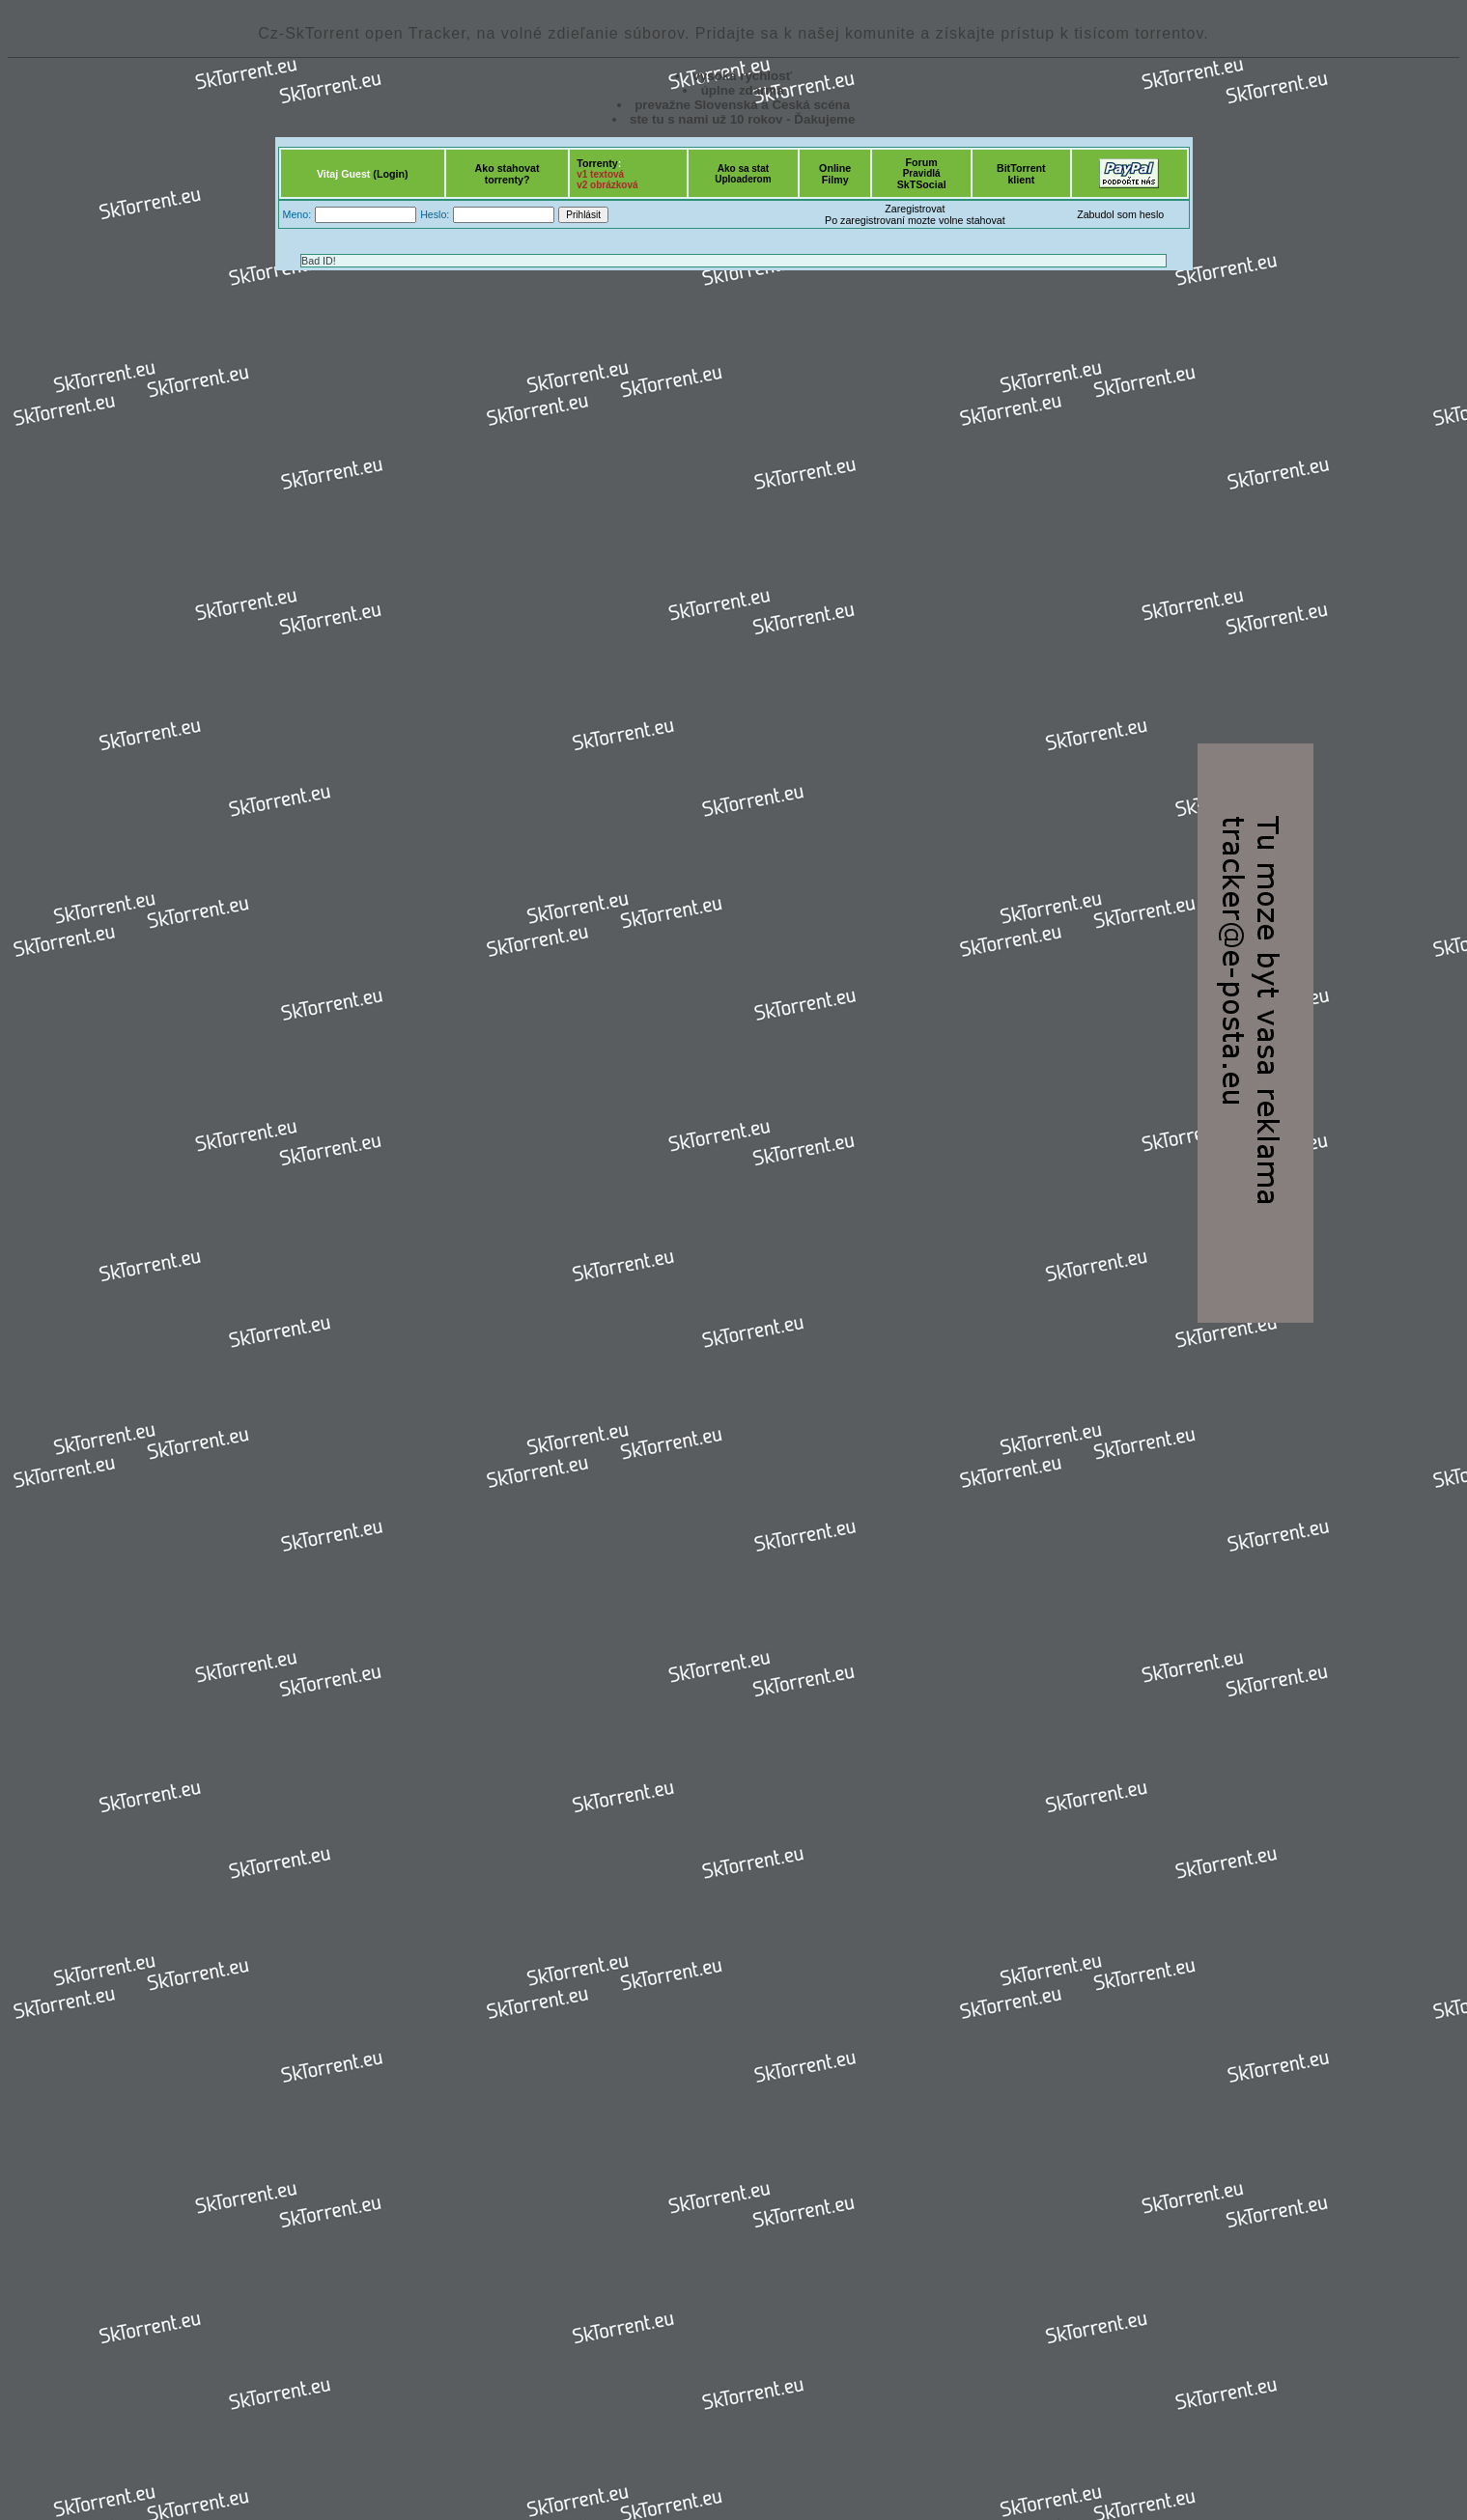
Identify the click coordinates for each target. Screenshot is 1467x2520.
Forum (922, 162)
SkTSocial (921, 184)
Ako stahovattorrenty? (507, 173)
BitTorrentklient (1021, 173)
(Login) (390, 174)
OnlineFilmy (835, 173)
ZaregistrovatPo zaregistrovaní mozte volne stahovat (915, 214)
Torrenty (597, 163)
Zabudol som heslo (1120, 214)
